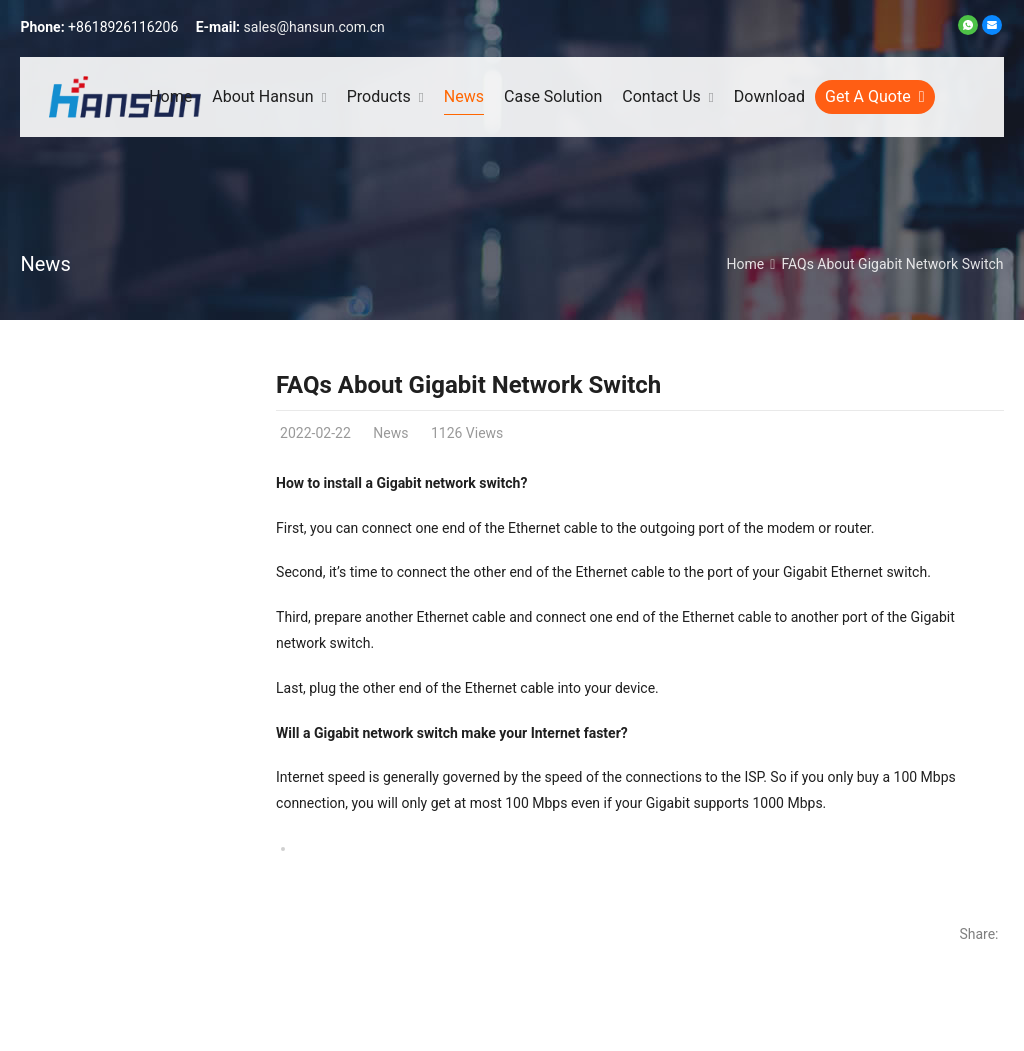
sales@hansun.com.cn (314, 27)
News (45, 264)
